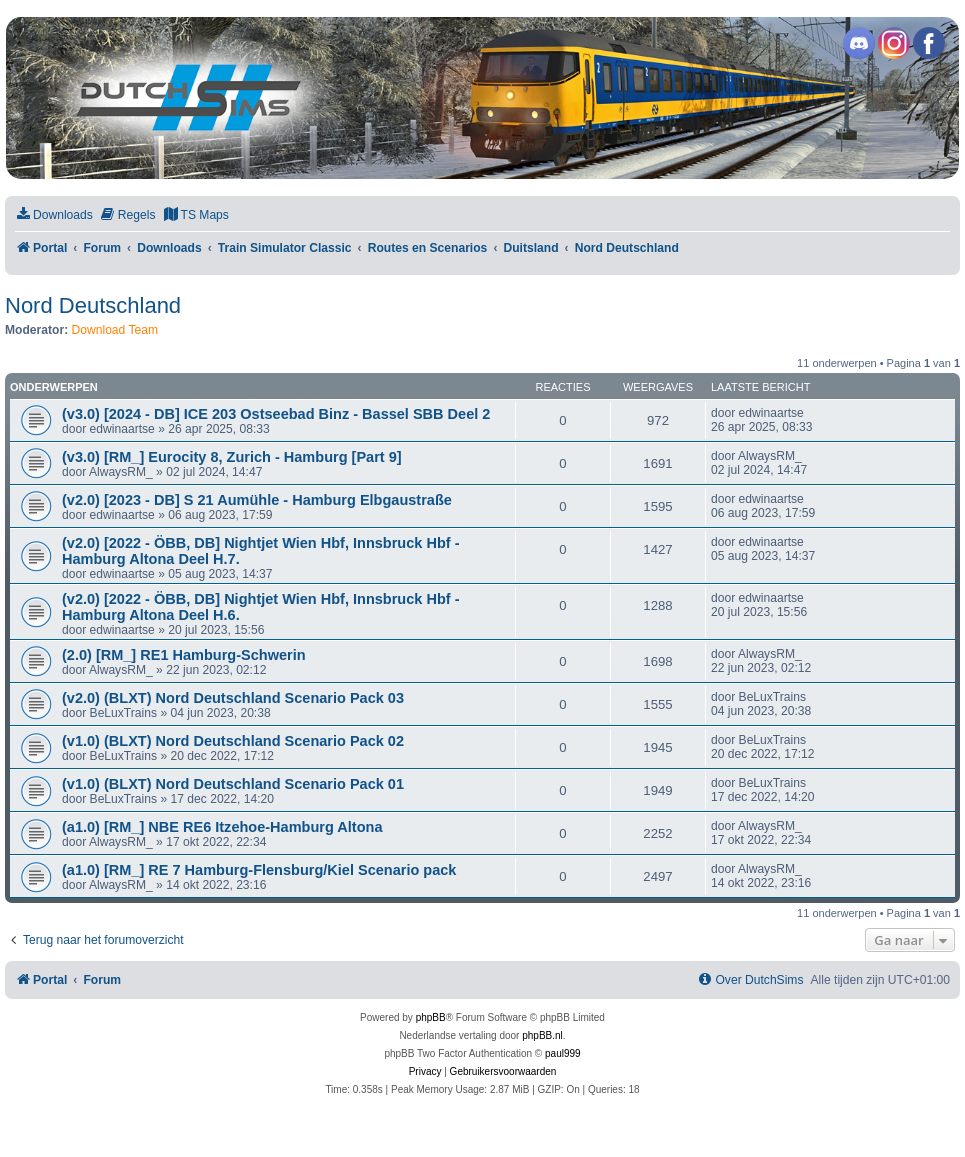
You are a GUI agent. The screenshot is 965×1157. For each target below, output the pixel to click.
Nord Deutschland (93, 305)
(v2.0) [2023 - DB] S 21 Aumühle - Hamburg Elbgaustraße (257, 500)
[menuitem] (54, 215)
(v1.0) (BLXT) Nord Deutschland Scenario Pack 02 (233, 741)
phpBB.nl (542, 1035)
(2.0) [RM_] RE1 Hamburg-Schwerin (184, 655)
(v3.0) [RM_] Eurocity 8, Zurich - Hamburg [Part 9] (232, 457)
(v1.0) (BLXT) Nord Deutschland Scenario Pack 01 (233, 784)
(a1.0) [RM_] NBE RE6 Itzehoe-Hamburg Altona (222, 827)
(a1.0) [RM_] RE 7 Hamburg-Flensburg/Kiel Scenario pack (259, 870)
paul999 (563, 1053)
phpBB (431, 1017)
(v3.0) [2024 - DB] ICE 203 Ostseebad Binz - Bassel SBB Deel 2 (276, 414)
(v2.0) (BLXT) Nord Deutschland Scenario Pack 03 (233, 698)
